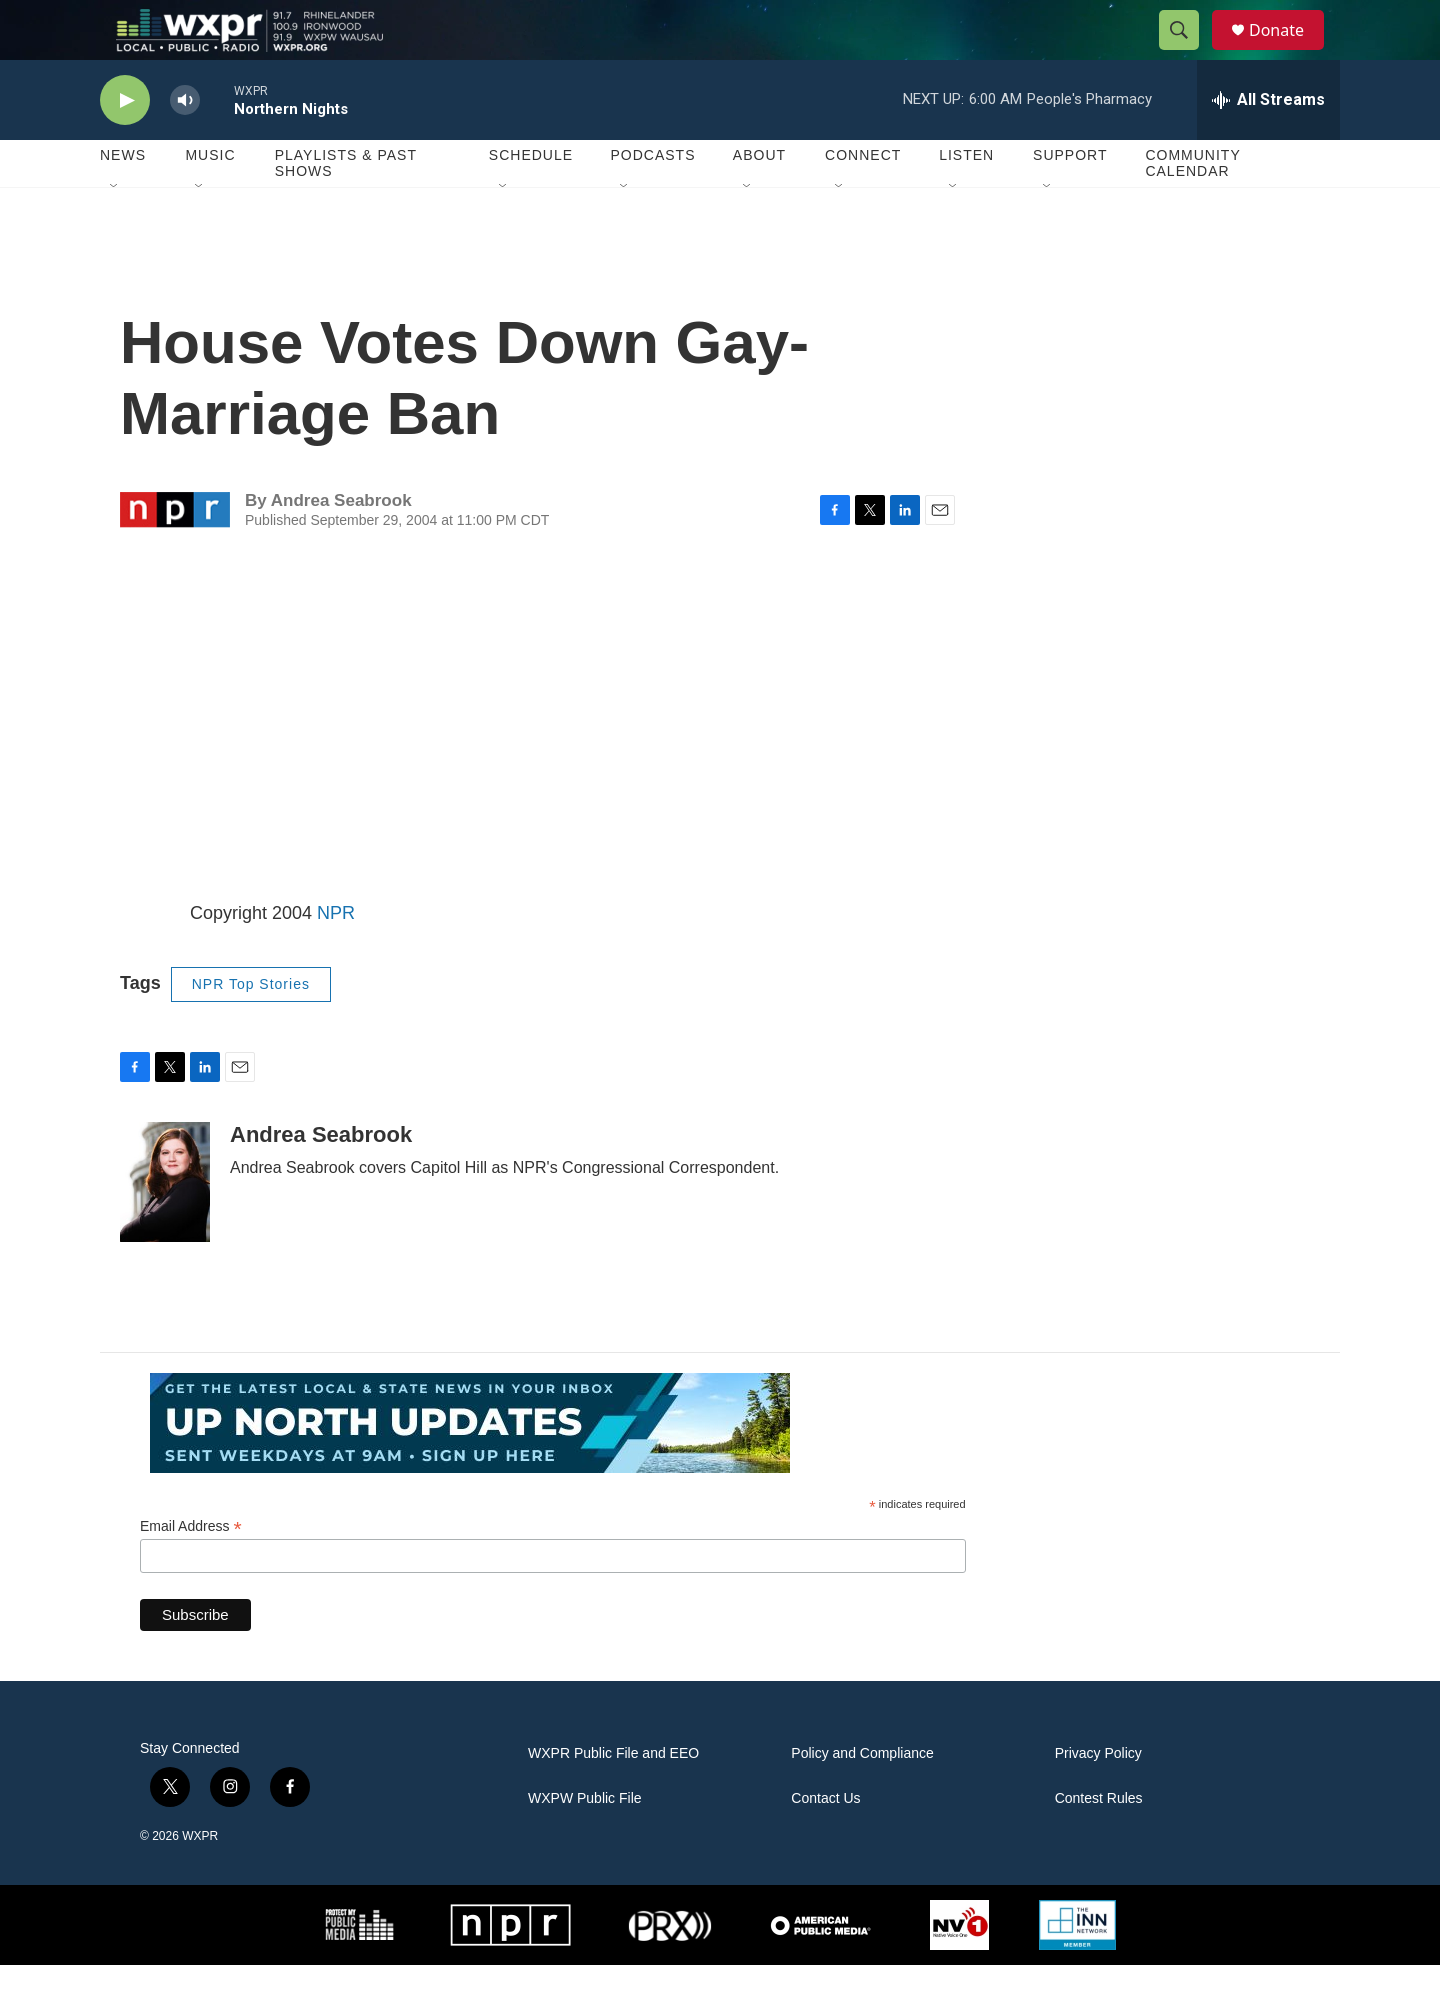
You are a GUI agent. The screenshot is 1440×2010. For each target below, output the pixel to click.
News (123, 200)
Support (1070, 200)
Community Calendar (1192, 208)
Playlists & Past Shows (346, 208)
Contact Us (825, 1843)
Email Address (191, 1571)
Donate (1289, 52)
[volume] (185, 145)
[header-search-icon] (1188, 53)
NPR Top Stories (251, 1029)
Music (210, 200)
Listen (966, 200)
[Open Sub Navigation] (115, 232)
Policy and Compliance (862, 1798)
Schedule (531, 200)
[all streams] (1268, 145)
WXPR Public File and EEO (613, 1798)
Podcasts (652, 200)
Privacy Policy (1098, 1798)
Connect (863, 200)
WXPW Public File (585, 1843)
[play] (125, 145)
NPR (336, 958)
